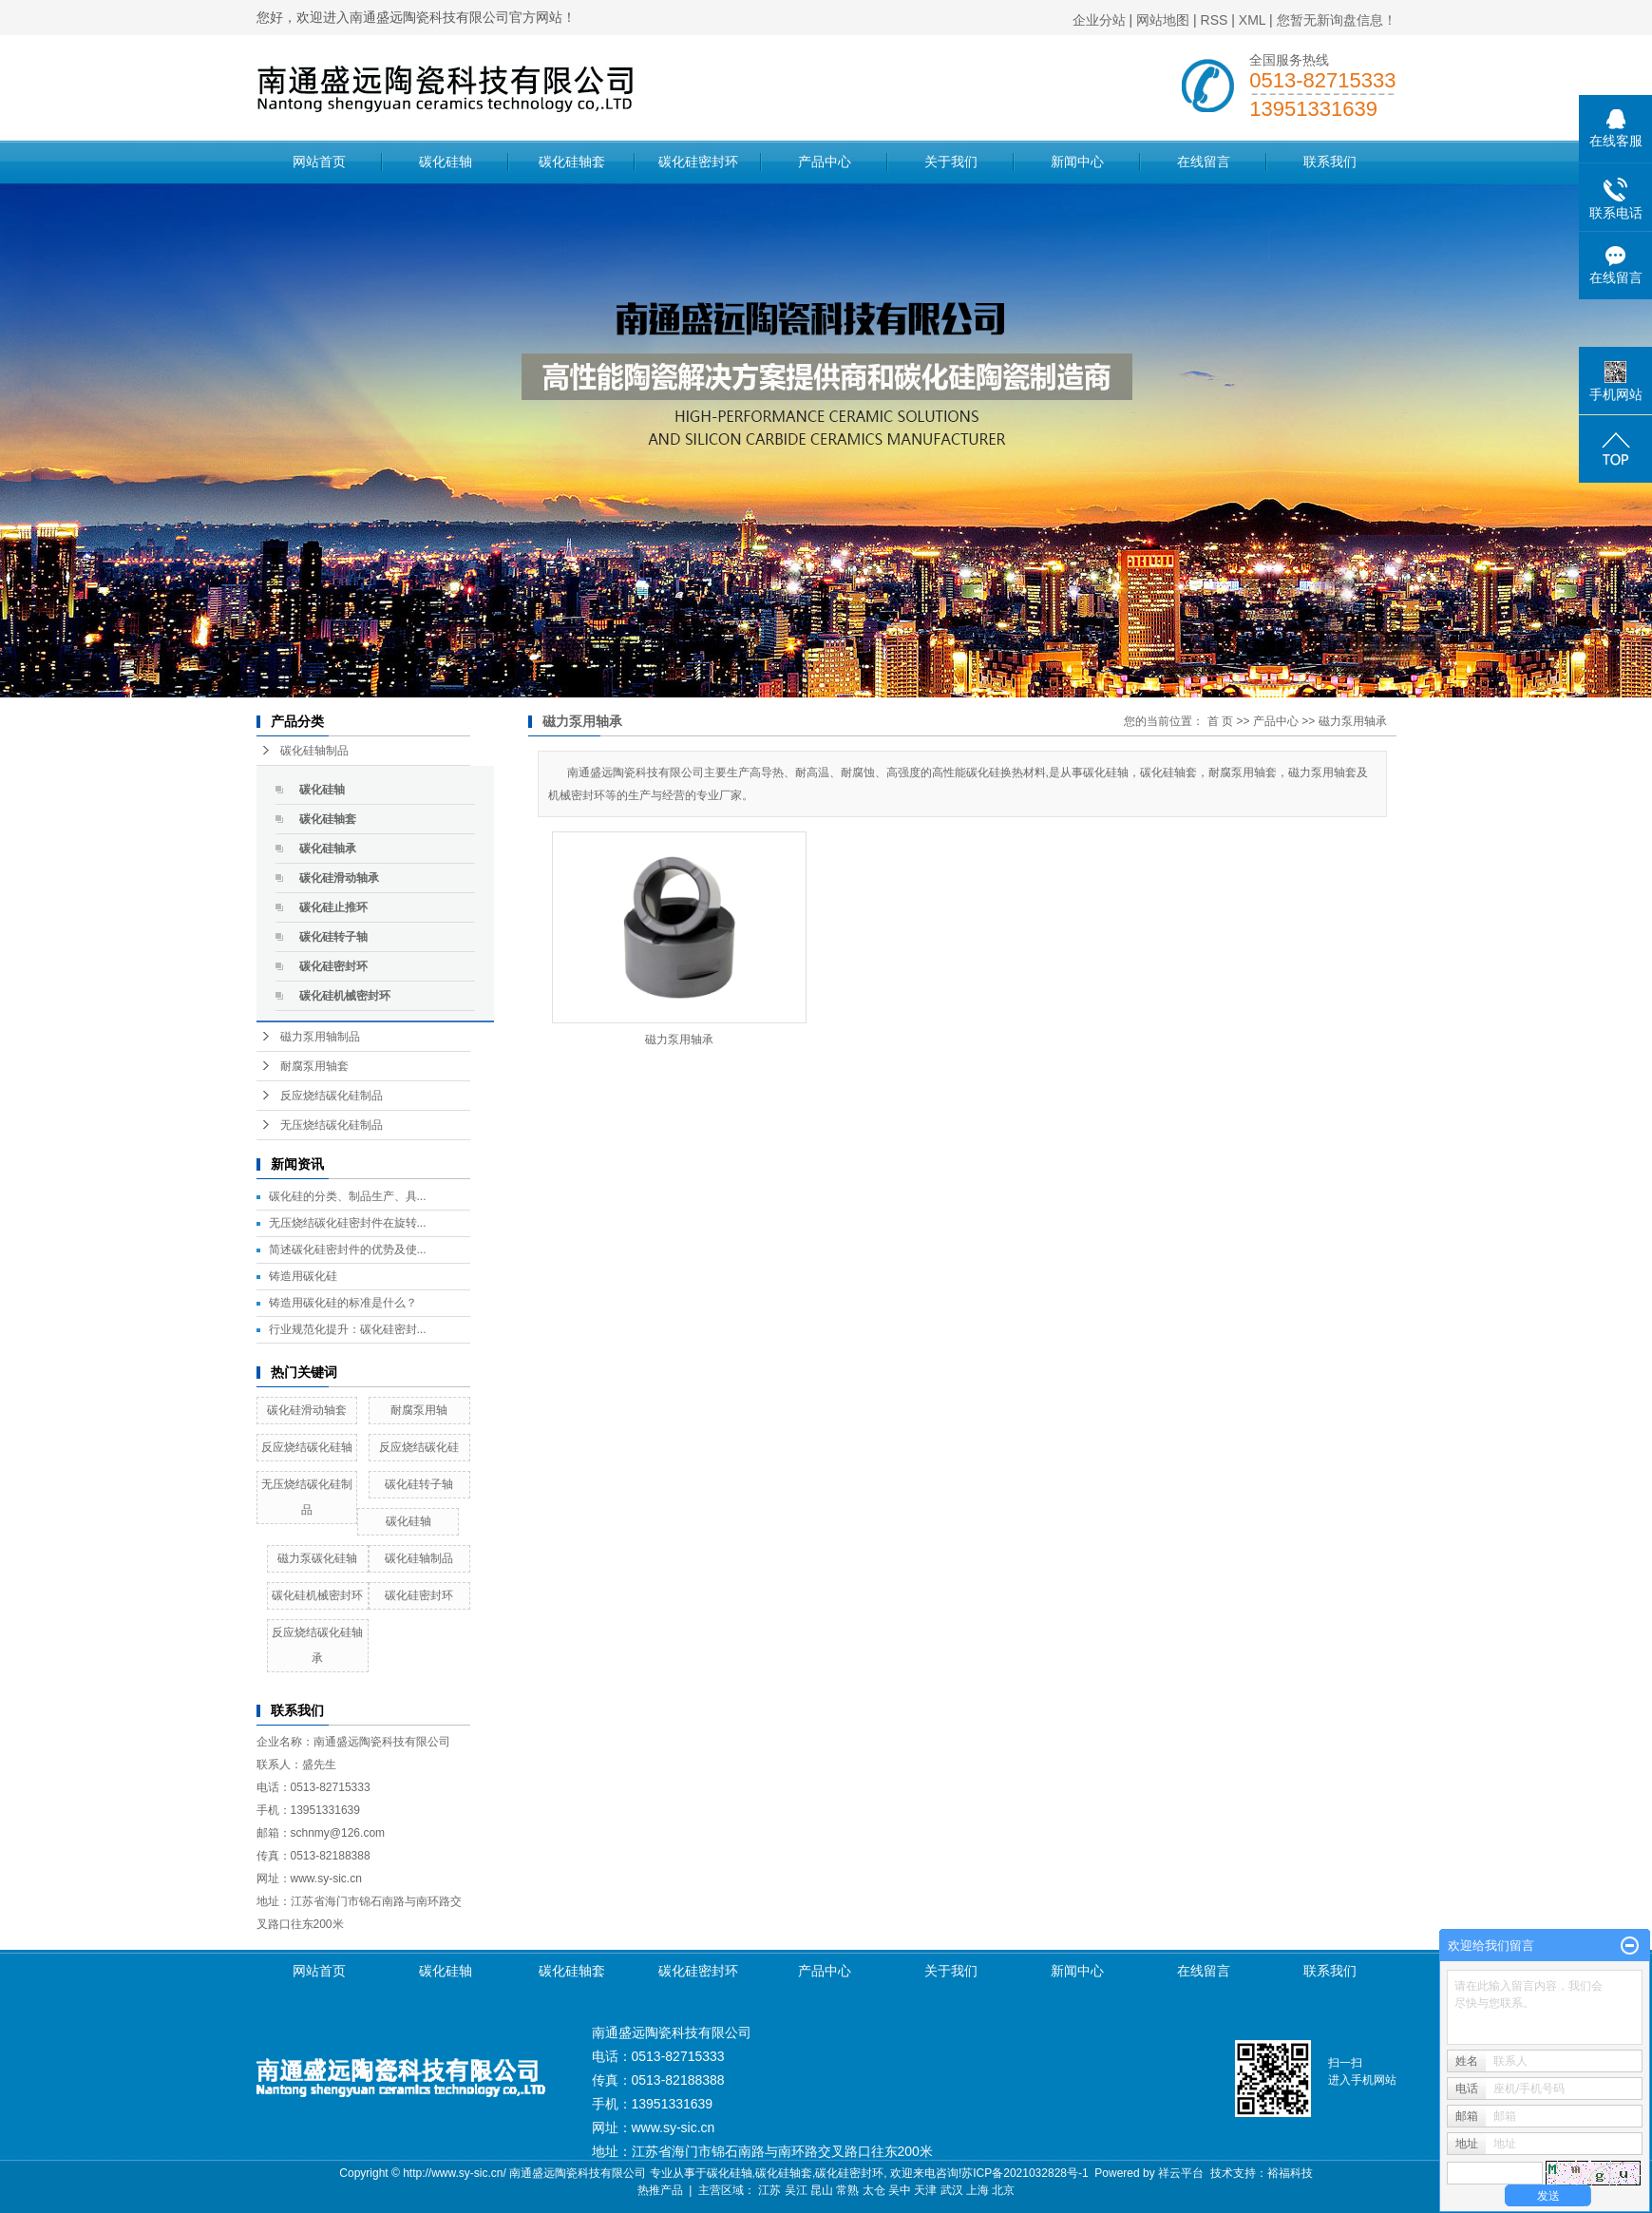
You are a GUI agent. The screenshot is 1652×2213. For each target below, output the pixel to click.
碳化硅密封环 (698, 161)
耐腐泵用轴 (418, 1410)
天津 (925, 2190)
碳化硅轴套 (572, 161)
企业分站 (1099, 20)
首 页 (1220, 721)
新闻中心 (1077, 161)
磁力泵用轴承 (1353, 721)
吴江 (796, 2190)
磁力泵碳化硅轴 (317, 1558)
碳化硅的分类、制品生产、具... (348, 1196)
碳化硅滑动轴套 (307, 1410)
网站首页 (319, 161)
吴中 (899, 2190)
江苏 (769, 2190)
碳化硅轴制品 (314, 750)
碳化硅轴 (445, 161)
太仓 (874, 2190)
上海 (977, 2190)
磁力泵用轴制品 (320, 1036)
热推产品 (660, 2190)
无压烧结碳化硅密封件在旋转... (348, 1223)
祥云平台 (1181, 2173)
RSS (1214, 20)
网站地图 (1162, 20)
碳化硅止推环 (333, 907)
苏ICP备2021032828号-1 (1024, 2173)
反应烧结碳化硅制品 (331, 1095)
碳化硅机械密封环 (344, 995)
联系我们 (1330, 161)
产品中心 (824, 161)
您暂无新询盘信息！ (1336, 20)
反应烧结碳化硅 (419, 1447)
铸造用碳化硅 (303, 1276)
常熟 (847, 2190)
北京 (1003, 2190)
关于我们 (951, 161)
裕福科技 (1290, 2173)
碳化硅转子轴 (333, 937)
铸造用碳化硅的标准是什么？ (343, 1302)
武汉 (951, 2190)
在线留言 (1203, 161)
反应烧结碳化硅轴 (306, 1447)
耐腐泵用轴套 (314, 1066)
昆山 (821, 2190)
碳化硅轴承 (327, 848)
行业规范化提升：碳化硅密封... (348, 1329)
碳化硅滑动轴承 (339, 878)
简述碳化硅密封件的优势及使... (348, 1249)
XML (1252, 20)
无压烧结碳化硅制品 (331, 1125)
